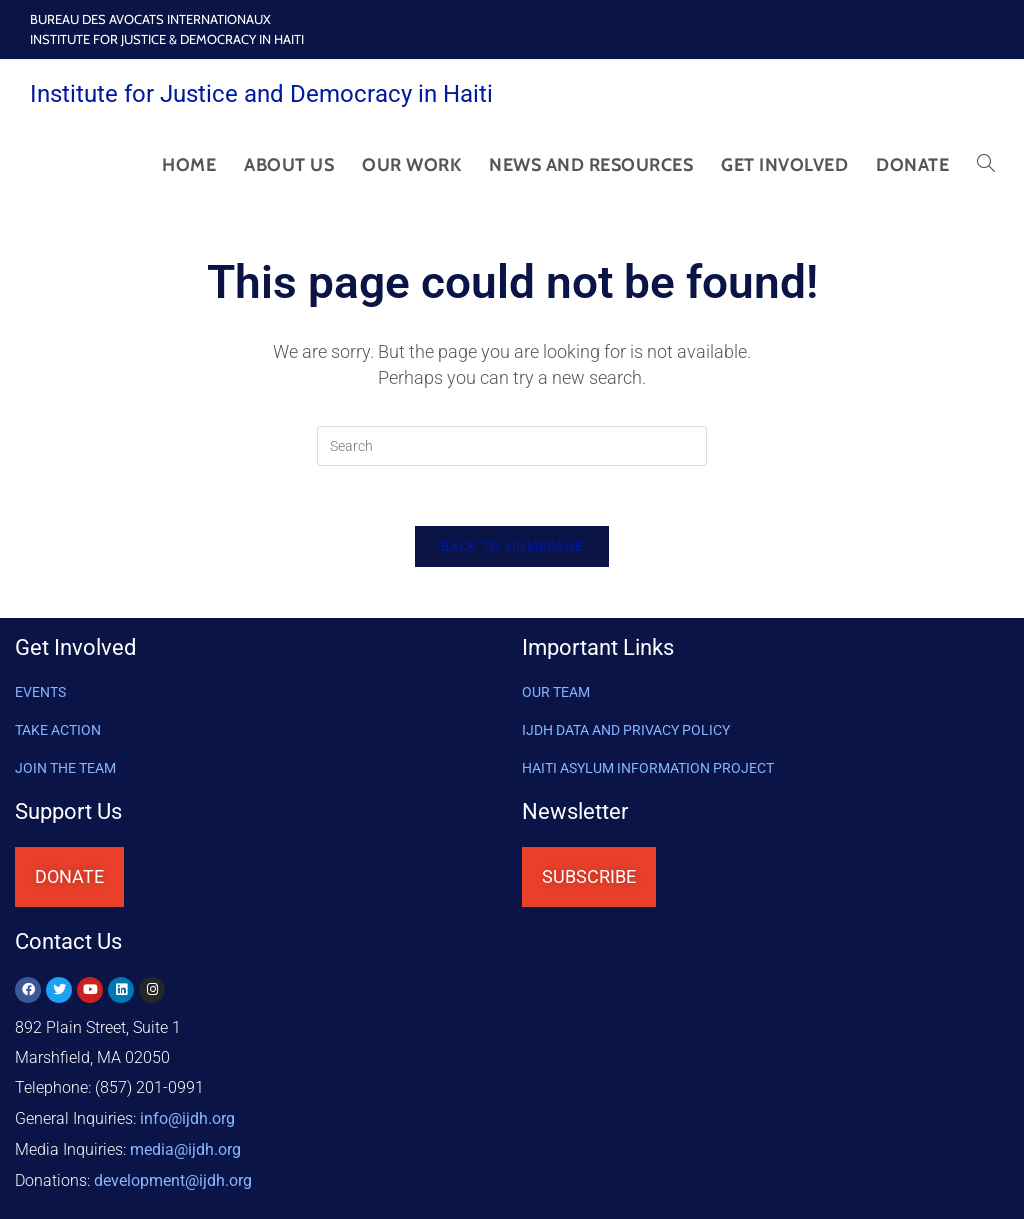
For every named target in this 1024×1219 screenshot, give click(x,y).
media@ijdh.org (185, 1148)
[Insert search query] (512, 446)
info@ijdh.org (187, 1118)
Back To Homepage (512, 547)
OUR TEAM (556, 693)
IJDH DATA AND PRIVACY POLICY (626, 731)
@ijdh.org (173, 1178)
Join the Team (65, 769)
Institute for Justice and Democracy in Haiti (261, 94)
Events (40, 693)
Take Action (58, 731)
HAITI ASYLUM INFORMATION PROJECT (648, 769)
